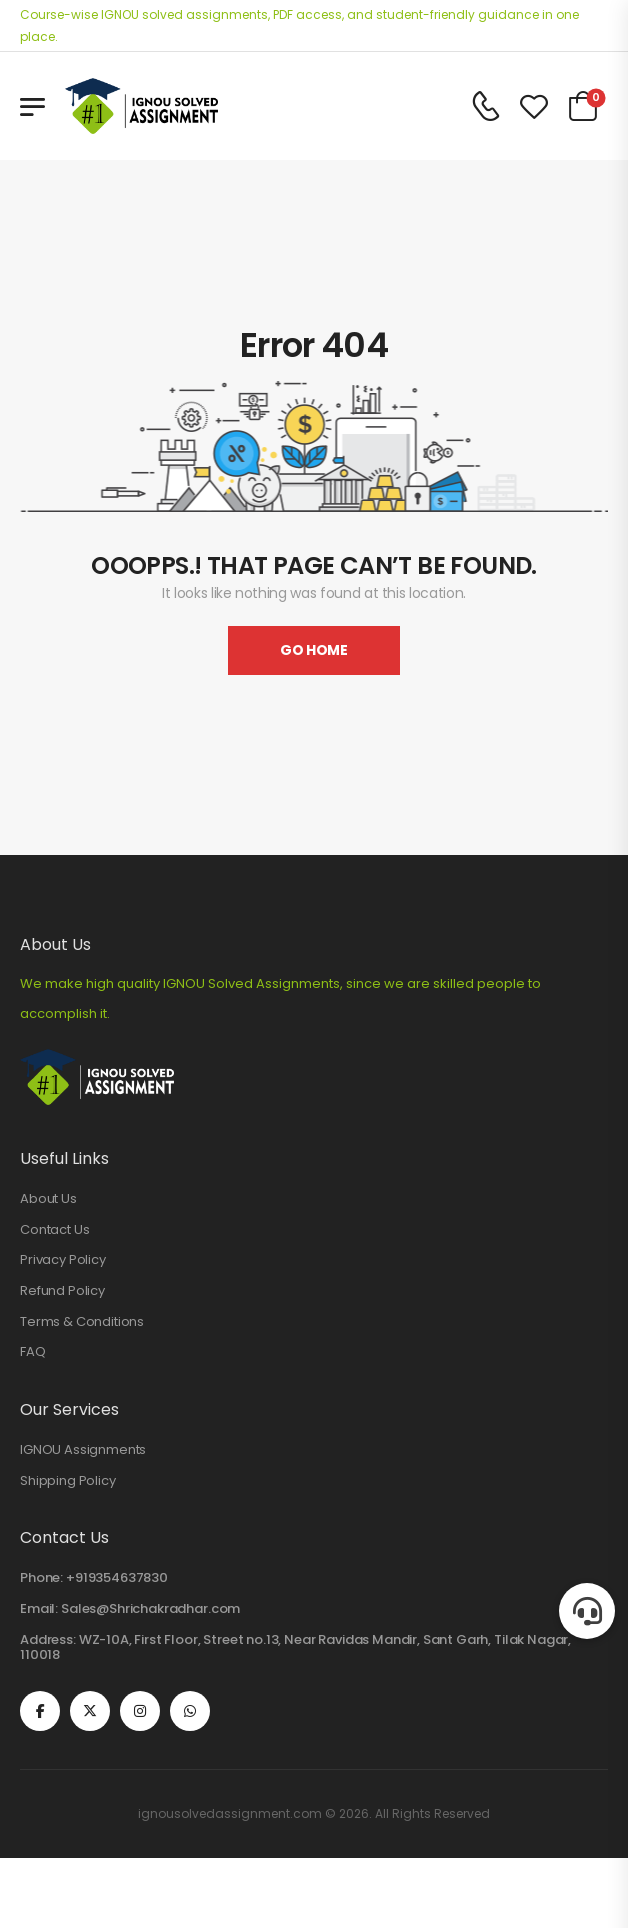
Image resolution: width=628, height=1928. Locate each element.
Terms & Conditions (82, 1322)
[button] (587, 1611)
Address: (48, 1639)
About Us (48, 1199)
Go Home (314, 650)
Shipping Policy (68, 1481)
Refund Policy (62, 1291)
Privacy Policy (63, 1260)
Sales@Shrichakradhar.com (150, 1608)
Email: (39, 1608)
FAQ (33, 1352)
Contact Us (54, 1230)
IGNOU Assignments (83, 1450)
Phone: (41, 1577)
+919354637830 (117, 1577)
